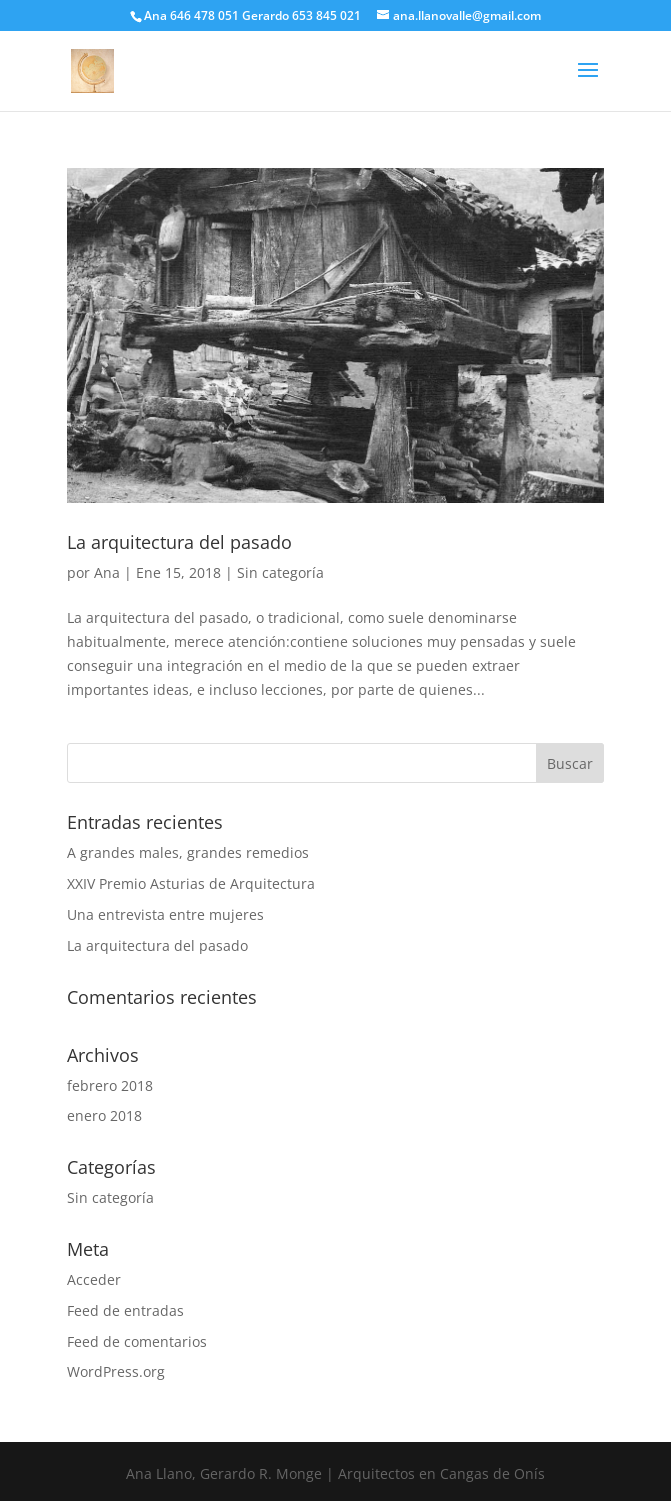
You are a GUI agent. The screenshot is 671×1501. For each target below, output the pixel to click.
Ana (107, 572)
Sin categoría (280, 572)
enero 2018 (104, 1115)
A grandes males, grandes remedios (188, 852)
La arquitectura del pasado (179, 542)
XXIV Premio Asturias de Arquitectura (191, 883)
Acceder (94, 1279)
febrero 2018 (110, 1085)
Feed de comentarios (137, 1341)
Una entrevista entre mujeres (165, 914)
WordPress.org (116, 1371)
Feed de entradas (125, 1310)
